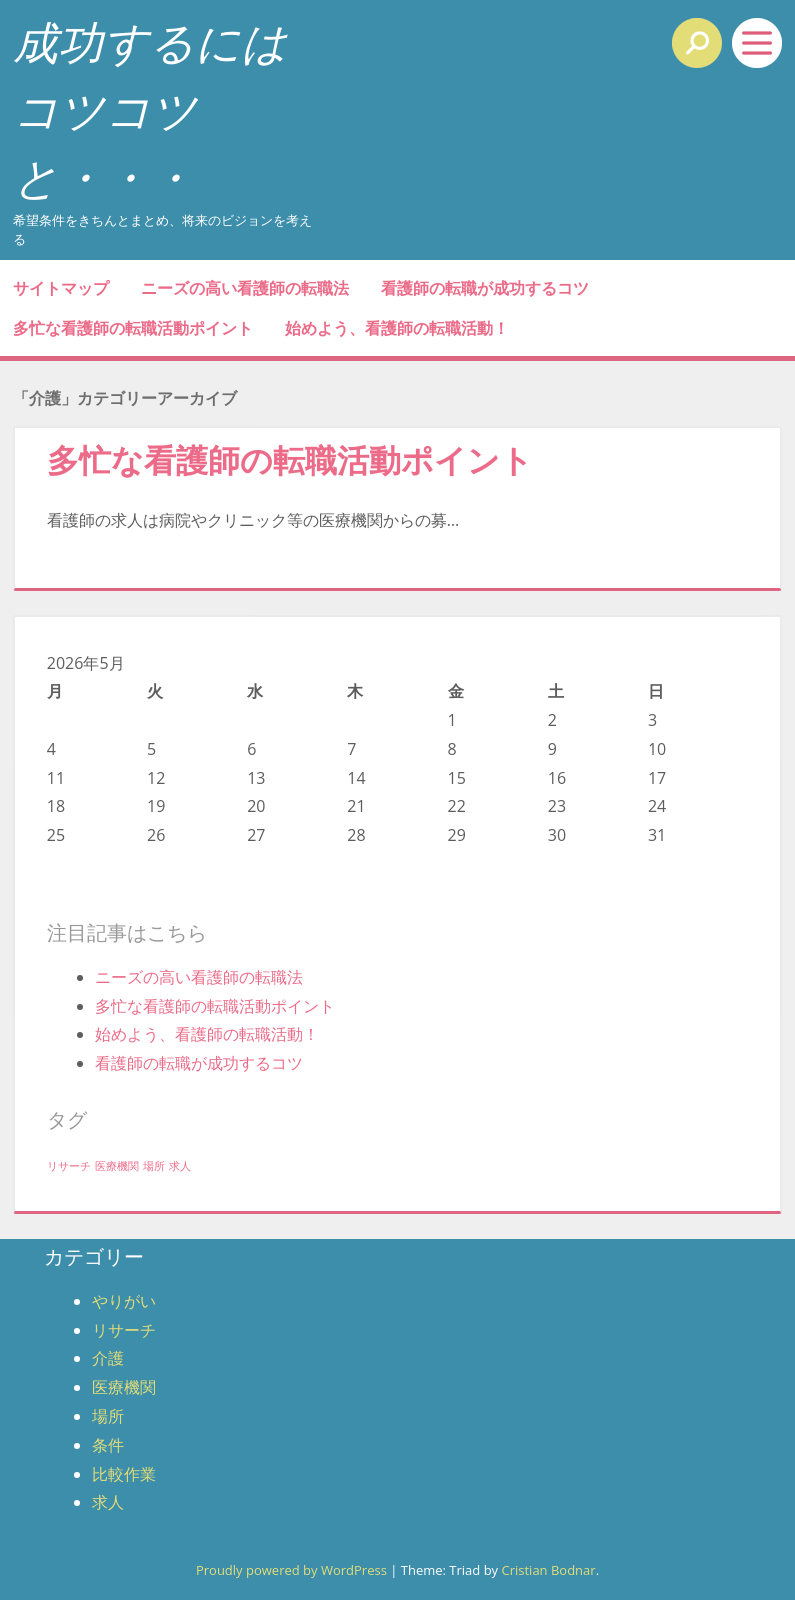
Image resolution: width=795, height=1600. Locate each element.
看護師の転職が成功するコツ (485, 288)
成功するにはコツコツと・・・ (150, 109)
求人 (108, 1502)
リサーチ (124, 1330)
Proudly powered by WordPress (291, 1570)
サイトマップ (61, 288)
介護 (108, 1358)
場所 (108, 1416)
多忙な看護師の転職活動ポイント (133, 328)
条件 (108, 1445)
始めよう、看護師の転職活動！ (397, 328)
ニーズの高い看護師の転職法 (245, 288)
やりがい (124, 1301)
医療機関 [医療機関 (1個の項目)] (117, 1166)
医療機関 (124, 1387)
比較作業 (124, 1474)
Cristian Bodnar (548, 1570)
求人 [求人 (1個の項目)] (180, 1166)
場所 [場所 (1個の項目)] (154, 1166)
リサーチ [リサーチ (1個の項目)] (69, 1166)
